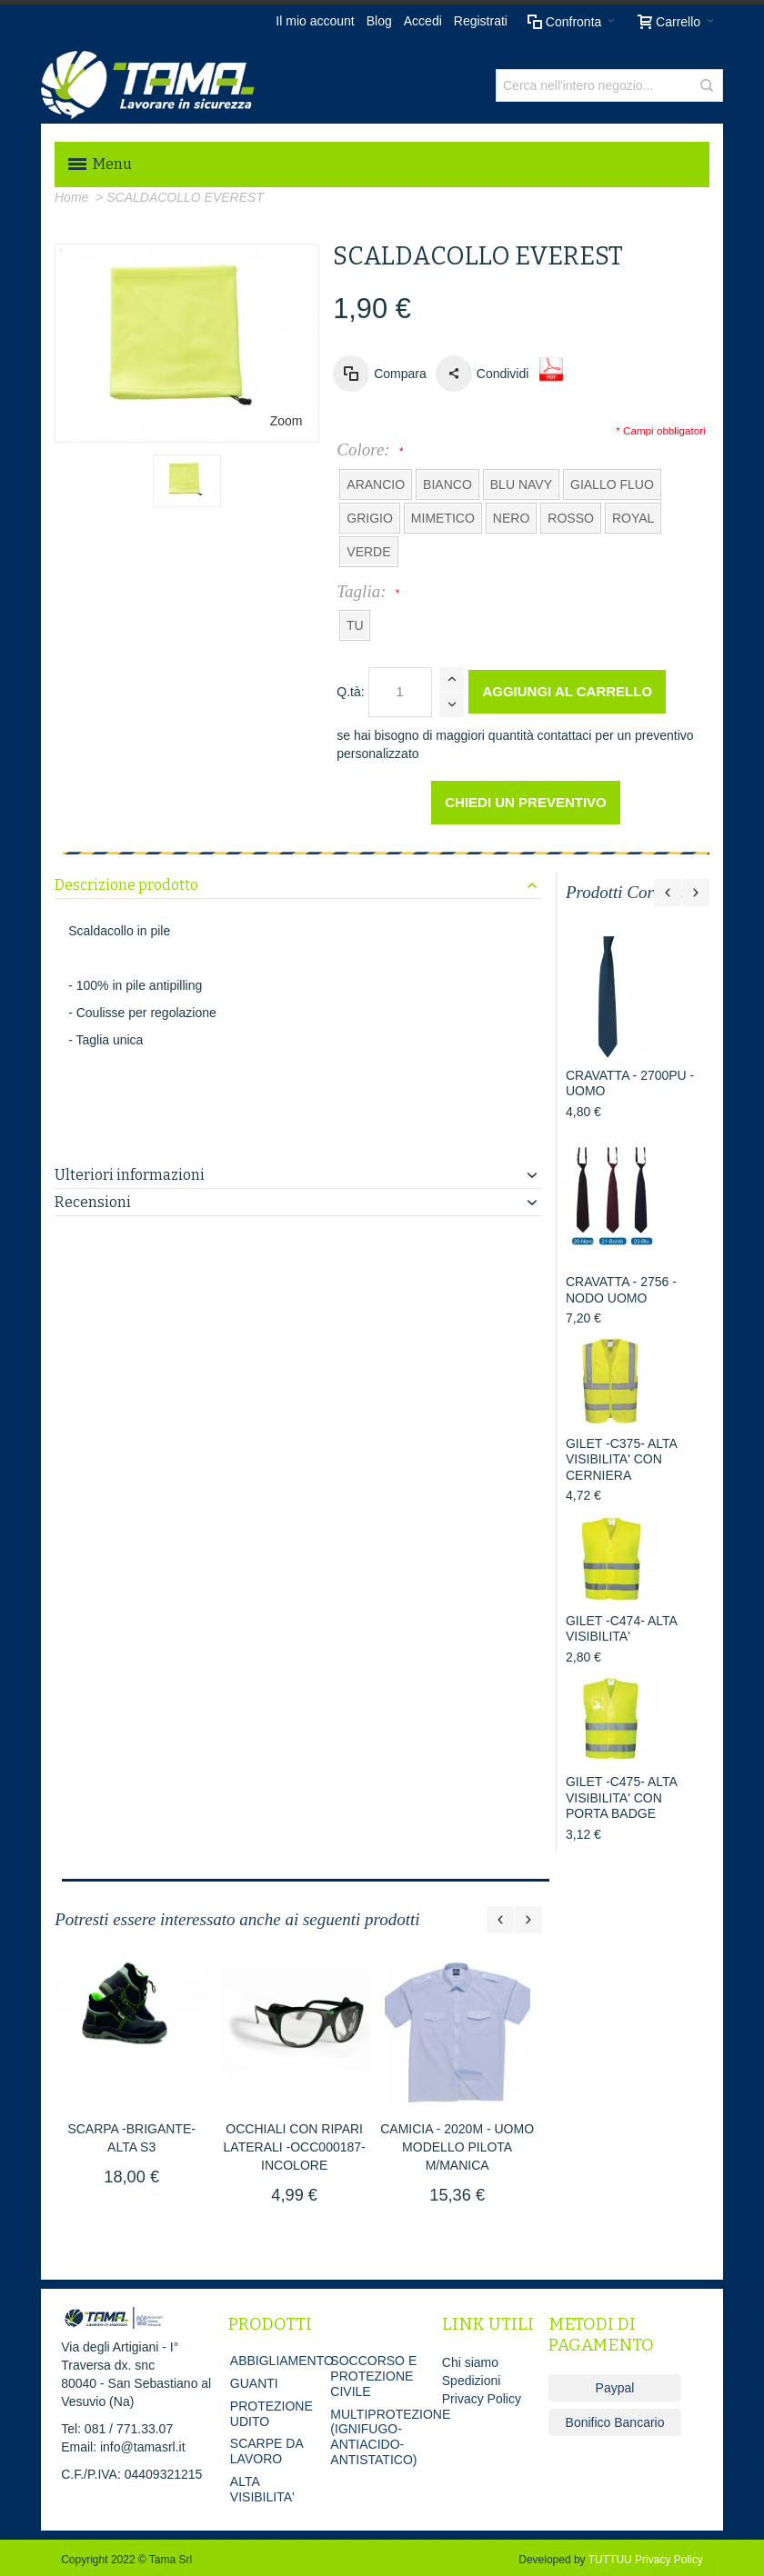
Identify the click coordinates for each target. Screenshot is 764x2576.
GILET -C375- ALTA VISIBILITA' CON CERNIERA (621, 1459)
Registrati (481, 21)
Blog (379, 21)
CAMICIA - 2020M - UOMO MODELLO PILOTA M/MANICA (457, 2147)
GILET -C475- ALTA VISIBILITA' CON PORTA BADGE (621, 1797)
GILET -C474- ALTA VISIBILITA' (621, 1628)
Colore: (367, 449)
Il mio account (315, 21)
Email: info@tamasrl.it (123, 2447)
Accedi (423, 21)
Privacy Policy (481, 2398)
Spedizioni (471, 2380)
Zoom (286, 421)
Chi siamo (470, 2362)
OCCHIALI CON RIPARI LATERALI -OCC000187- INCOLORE (295, 2147)
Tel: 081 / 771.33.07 (117, 2428)
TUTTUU (610, 2559)
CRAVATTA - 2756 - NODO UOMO (621, 1289)
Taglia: (366, 591)
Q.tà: (350, 691)
